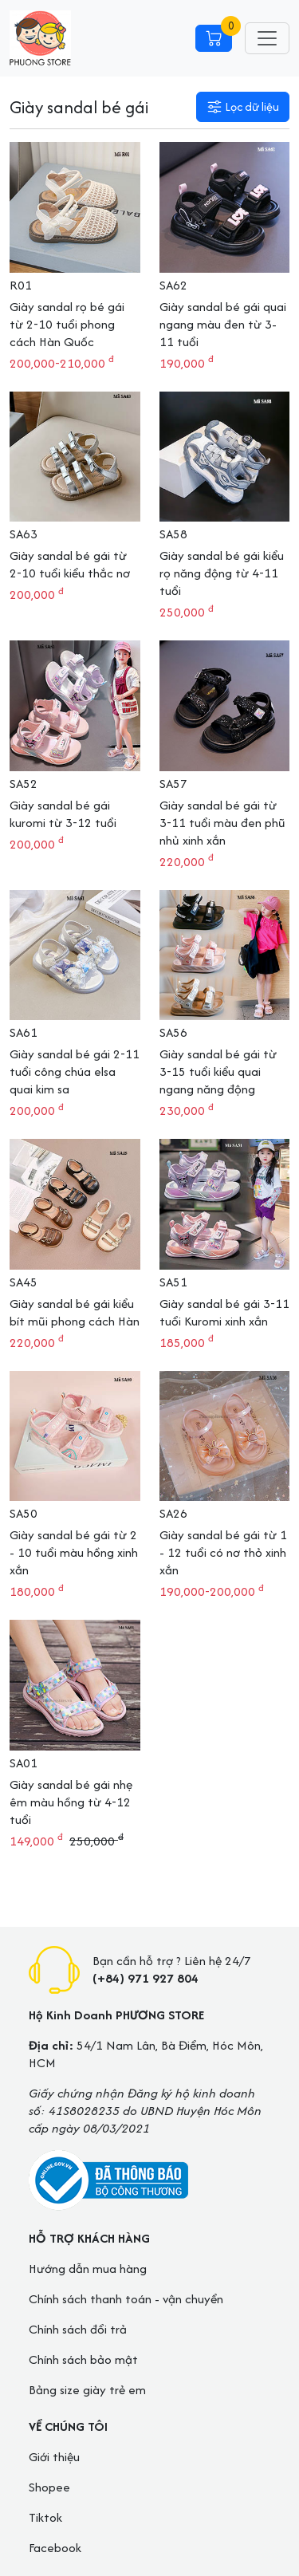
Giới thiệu (54, 2457)
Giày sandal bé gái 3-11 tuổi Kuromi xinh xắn (224, 1312)
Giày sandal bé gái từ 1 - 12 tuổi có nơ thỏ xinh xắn (223, 1552)
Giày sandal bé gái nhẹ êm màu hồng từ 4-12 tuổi (71, 1802)
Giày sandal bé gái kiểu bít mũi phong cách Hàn (75, 1312)
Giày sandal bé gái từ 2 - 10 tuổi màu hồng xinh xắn (74, 1552)
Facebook (55, 2548)
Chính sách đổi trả (78, 2329)
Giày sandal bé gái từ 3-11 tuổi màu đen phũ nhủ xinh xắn (222, 822)
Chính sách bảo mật (83, 2359)
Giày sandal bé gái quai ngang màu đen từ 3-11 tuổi (222, 324)
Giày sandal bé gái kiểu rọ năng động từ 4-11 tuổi (221, 573)
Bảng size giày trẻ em (87, 2390)
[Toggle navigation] (267, 38)
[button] (242, 107)
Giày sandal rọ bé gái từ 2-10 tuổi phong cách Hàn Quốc (67, 324)
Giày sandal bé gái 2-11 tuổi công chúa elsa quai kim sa (75, 1071)
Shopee (49, 2487)
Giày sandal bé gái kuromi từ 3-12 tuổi (63, 814)
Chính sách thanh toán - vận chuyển (126, 2299)
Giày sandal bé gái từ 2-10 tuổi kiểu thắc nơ (70, 564)
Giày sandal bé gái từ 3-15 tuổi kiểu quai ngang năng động (218, 1071)
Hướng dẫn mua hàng (88, 2268)
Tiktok (45, 2517)
